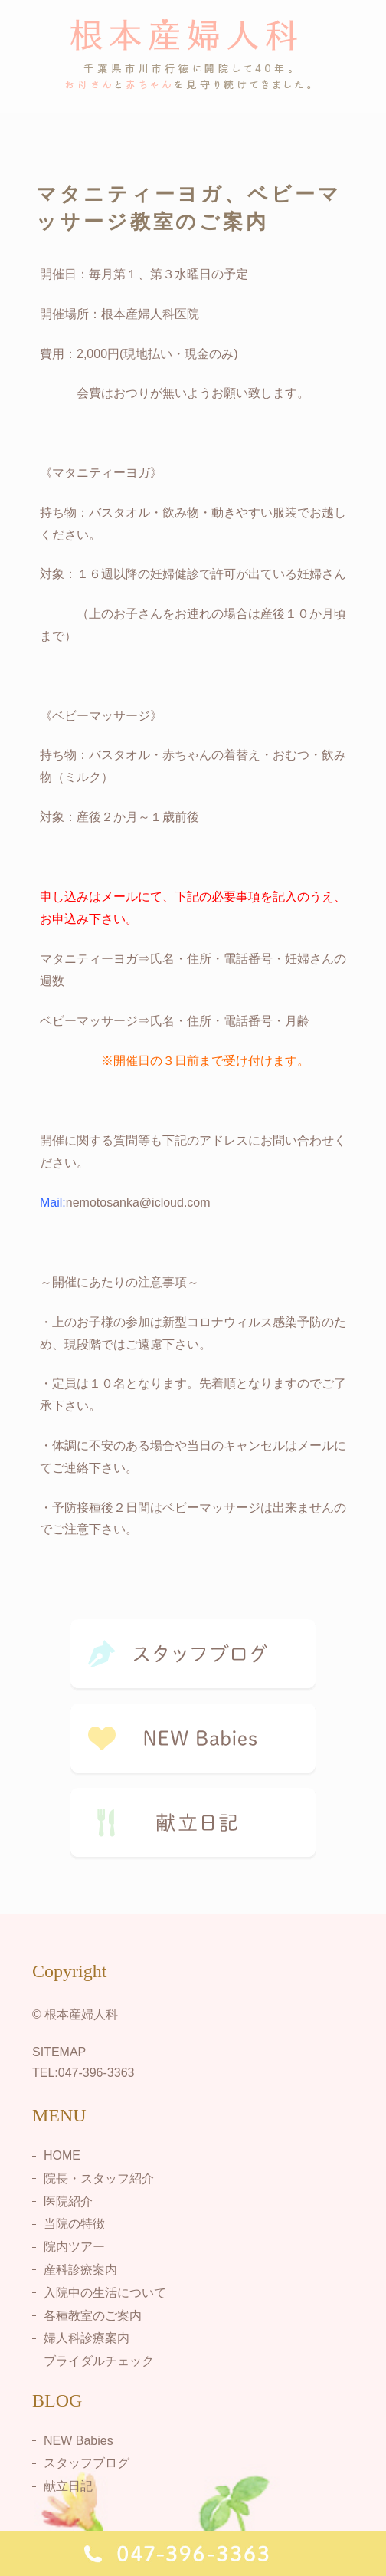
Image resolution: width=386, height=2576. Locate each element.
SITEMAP (59, 2051)
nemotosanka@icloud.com (138, 1202)
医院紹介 (68, 2200)
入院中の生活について (105, 2292)
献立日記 (68, 2485)
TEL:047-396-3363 (83, 2072)
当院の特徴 (74, 2223)
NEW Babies (78, 2439)
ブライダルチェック (99, 2360)
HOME (62, 2155)
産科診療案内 (80, 2269)
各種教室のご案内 (93, 2314)
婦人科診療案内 (86, 2337)
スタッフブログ (86, 2462)
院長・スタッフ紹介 (99, 2178)
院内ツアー (74, 2246)
